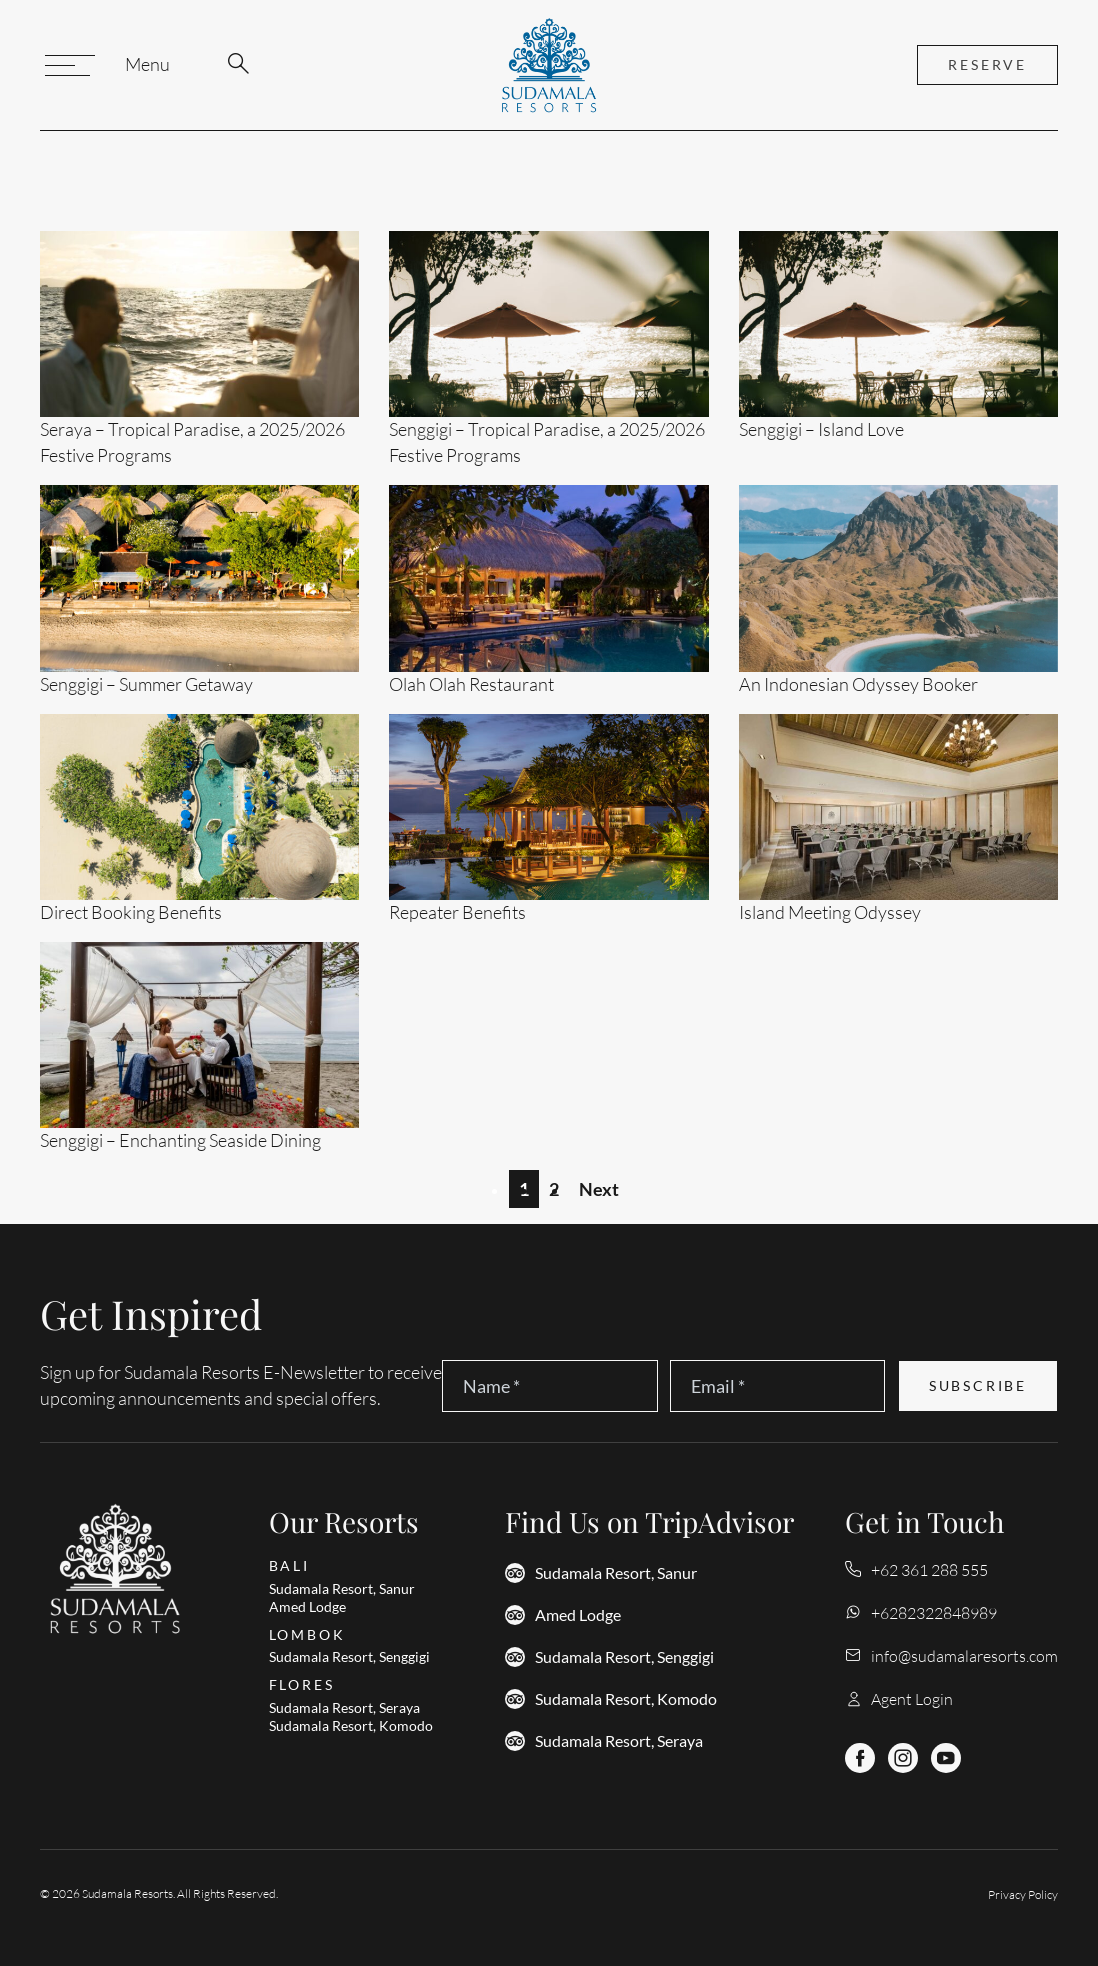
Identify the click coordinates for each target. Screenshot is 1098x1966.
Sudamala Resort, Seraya (619, 1741)
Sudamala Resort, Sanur (616, 1573)
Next (599, 1189)
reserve (987, 65)
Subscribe (978, 1386)
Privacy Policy (1023, 1894)
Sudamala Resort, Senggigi (624, 1657)
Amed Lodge (578, 1615)
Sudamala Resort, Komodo (626, 1699)
